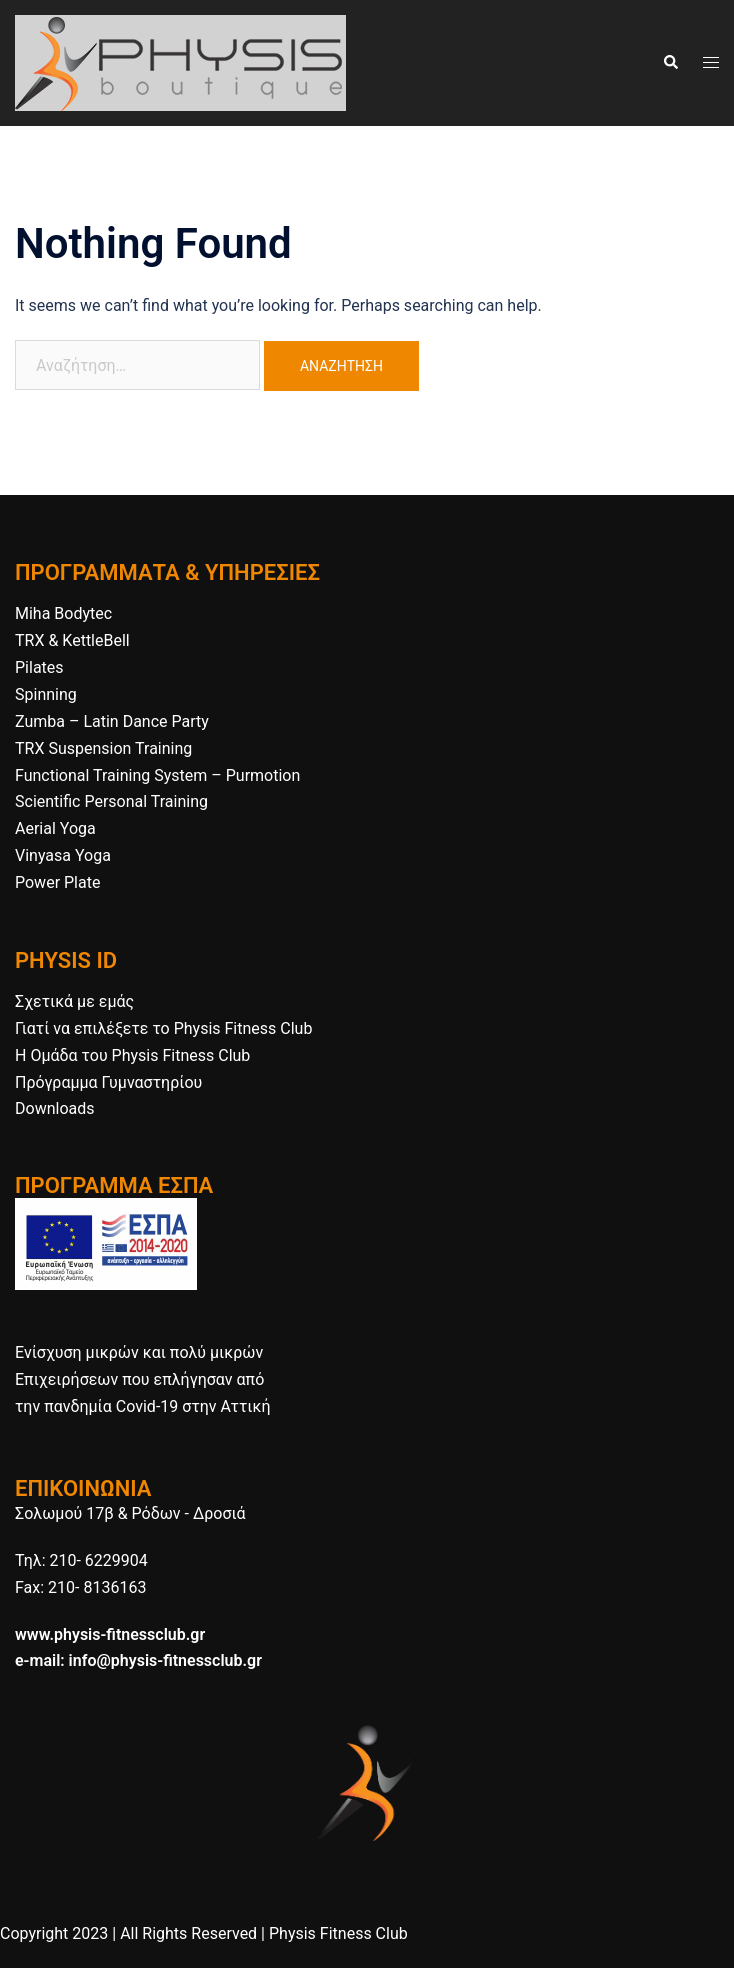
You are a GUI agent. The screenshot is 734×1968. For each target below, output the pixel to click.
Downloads (54, 1108)
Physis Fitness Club (338, 1933)
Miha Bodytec (63, 613)
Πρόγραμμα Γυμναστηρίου (108, 1082)
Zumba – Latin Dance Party (112, 721)
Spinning (46, 694)
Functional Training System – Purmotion (157, 775)
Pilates (39, 667)
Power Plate (57, 882)
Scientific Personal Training (111, 801)
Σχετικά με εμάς (74, 1001)
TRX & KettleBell (72, 640)
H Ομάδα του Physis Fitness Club (132, 1055)
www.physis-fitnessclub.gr (110, 1634)
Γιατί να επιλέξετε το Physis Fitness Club (163, 1028)
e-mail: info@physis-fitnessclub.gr (138, 1660)
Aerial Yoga (55, 828)
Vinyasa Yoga (63, 855)
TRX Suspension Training (103, 748)
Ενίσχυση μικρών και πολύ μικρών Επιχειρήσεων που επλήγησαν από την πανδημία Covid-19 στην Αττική (142, 1379)
